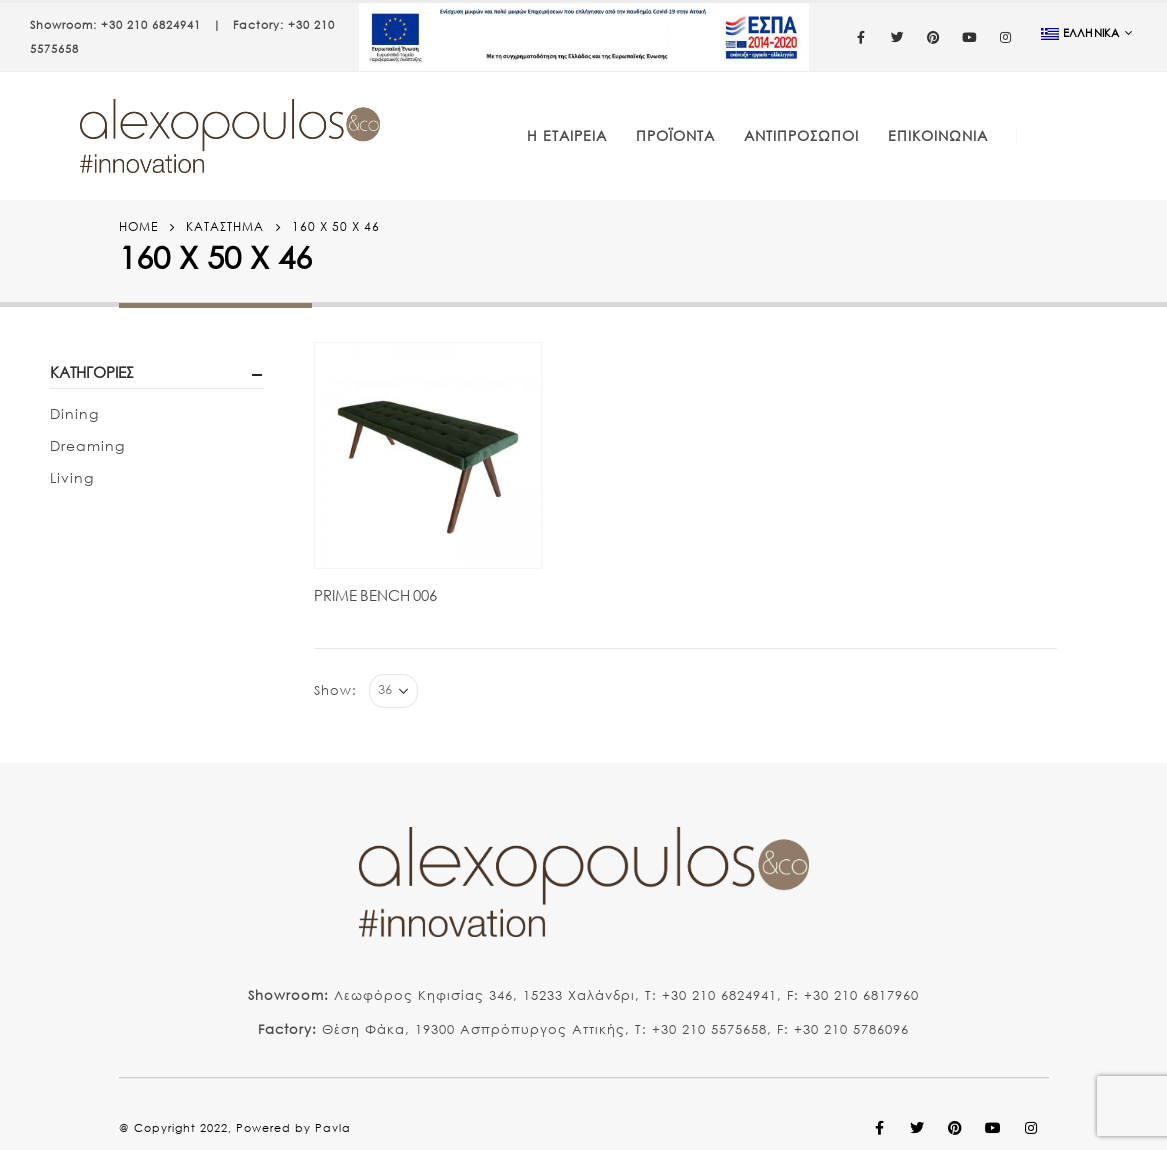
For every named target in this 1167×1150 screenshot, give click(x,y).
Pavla (333, 1128)
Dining (74, 413)
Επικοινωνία (938, 135)
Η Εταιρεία (567, 135)
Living (72, 477)
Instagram (1032, 1128)
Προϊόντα (675, 135)
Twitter (918, 1128)
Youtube (994, 1128)
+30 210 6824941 (151, 25)
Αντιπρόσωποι (801, 135)
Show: (335, 690)
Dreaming (87, 445)
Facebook (880, 1128)
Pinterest (956, 1128)
